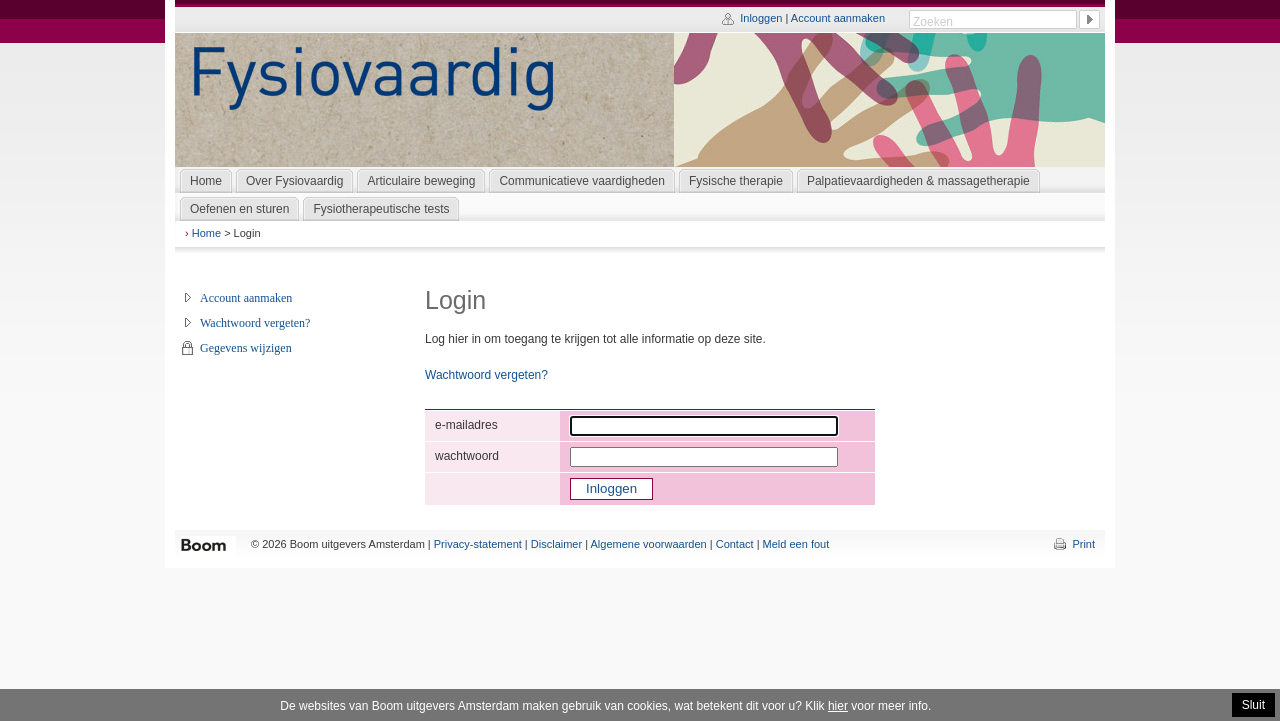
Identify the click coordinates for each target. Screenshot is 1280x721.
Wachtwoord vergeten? (255, 323)
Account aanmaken (838, 18)
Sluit (1253, 705)
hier (838, 706)
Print (1083, 544)
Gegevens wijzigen (246, 348)
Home (206, 233)
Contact (735, 544)
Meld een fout (796, 544)
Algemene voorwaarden (649, 544)
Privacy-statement (478, 544)
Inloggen (761, 18)
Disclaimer (556, 544)
